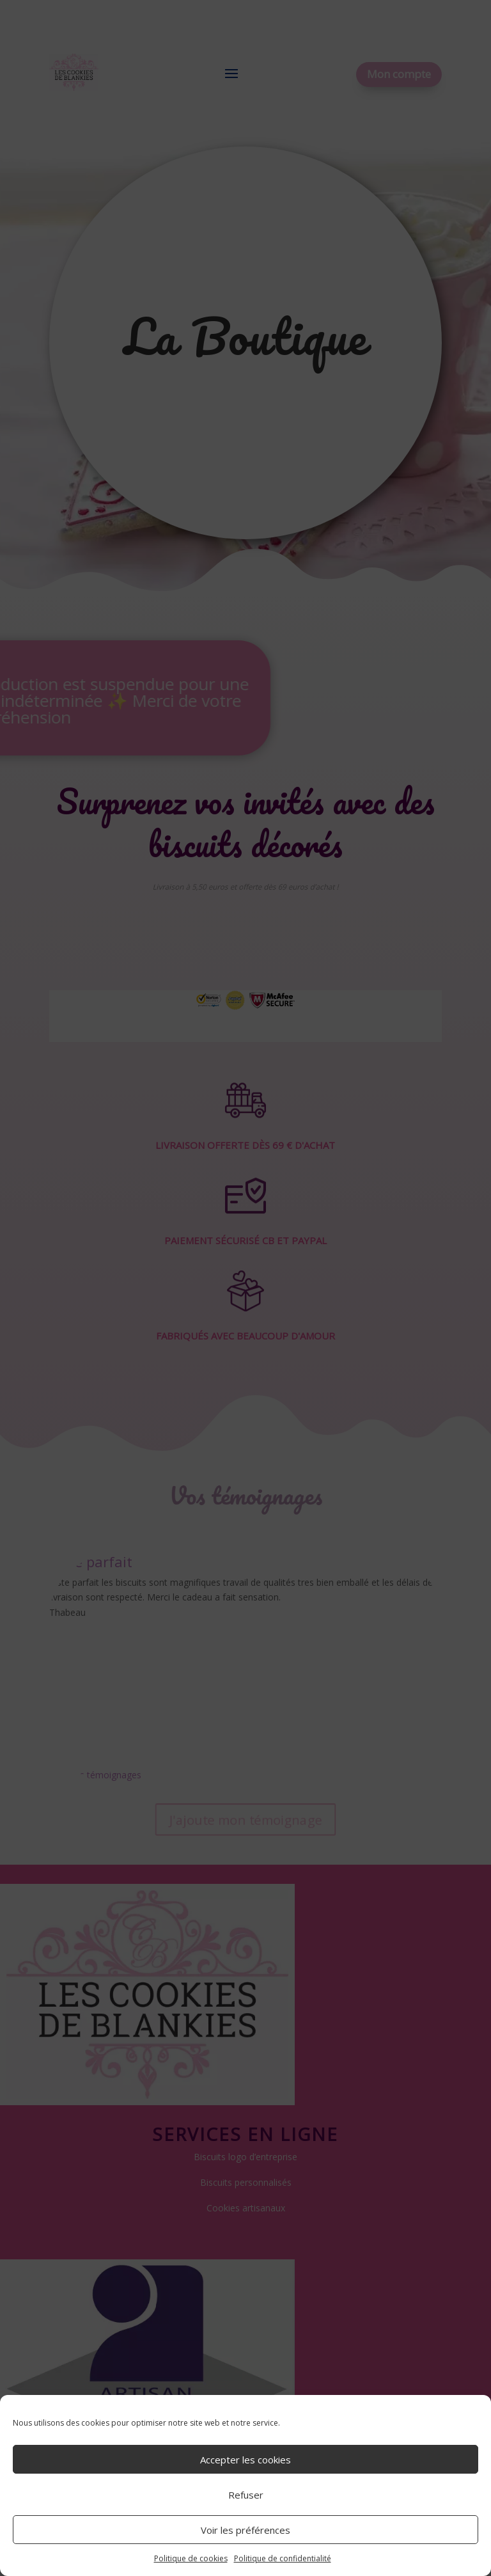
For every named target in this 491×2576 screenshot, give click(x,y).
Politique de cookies (191, 2558)
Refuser (245, 2494)
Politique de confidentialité (282, 2558)
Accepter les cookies (245, 2459)
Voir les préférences (245, 2530)
